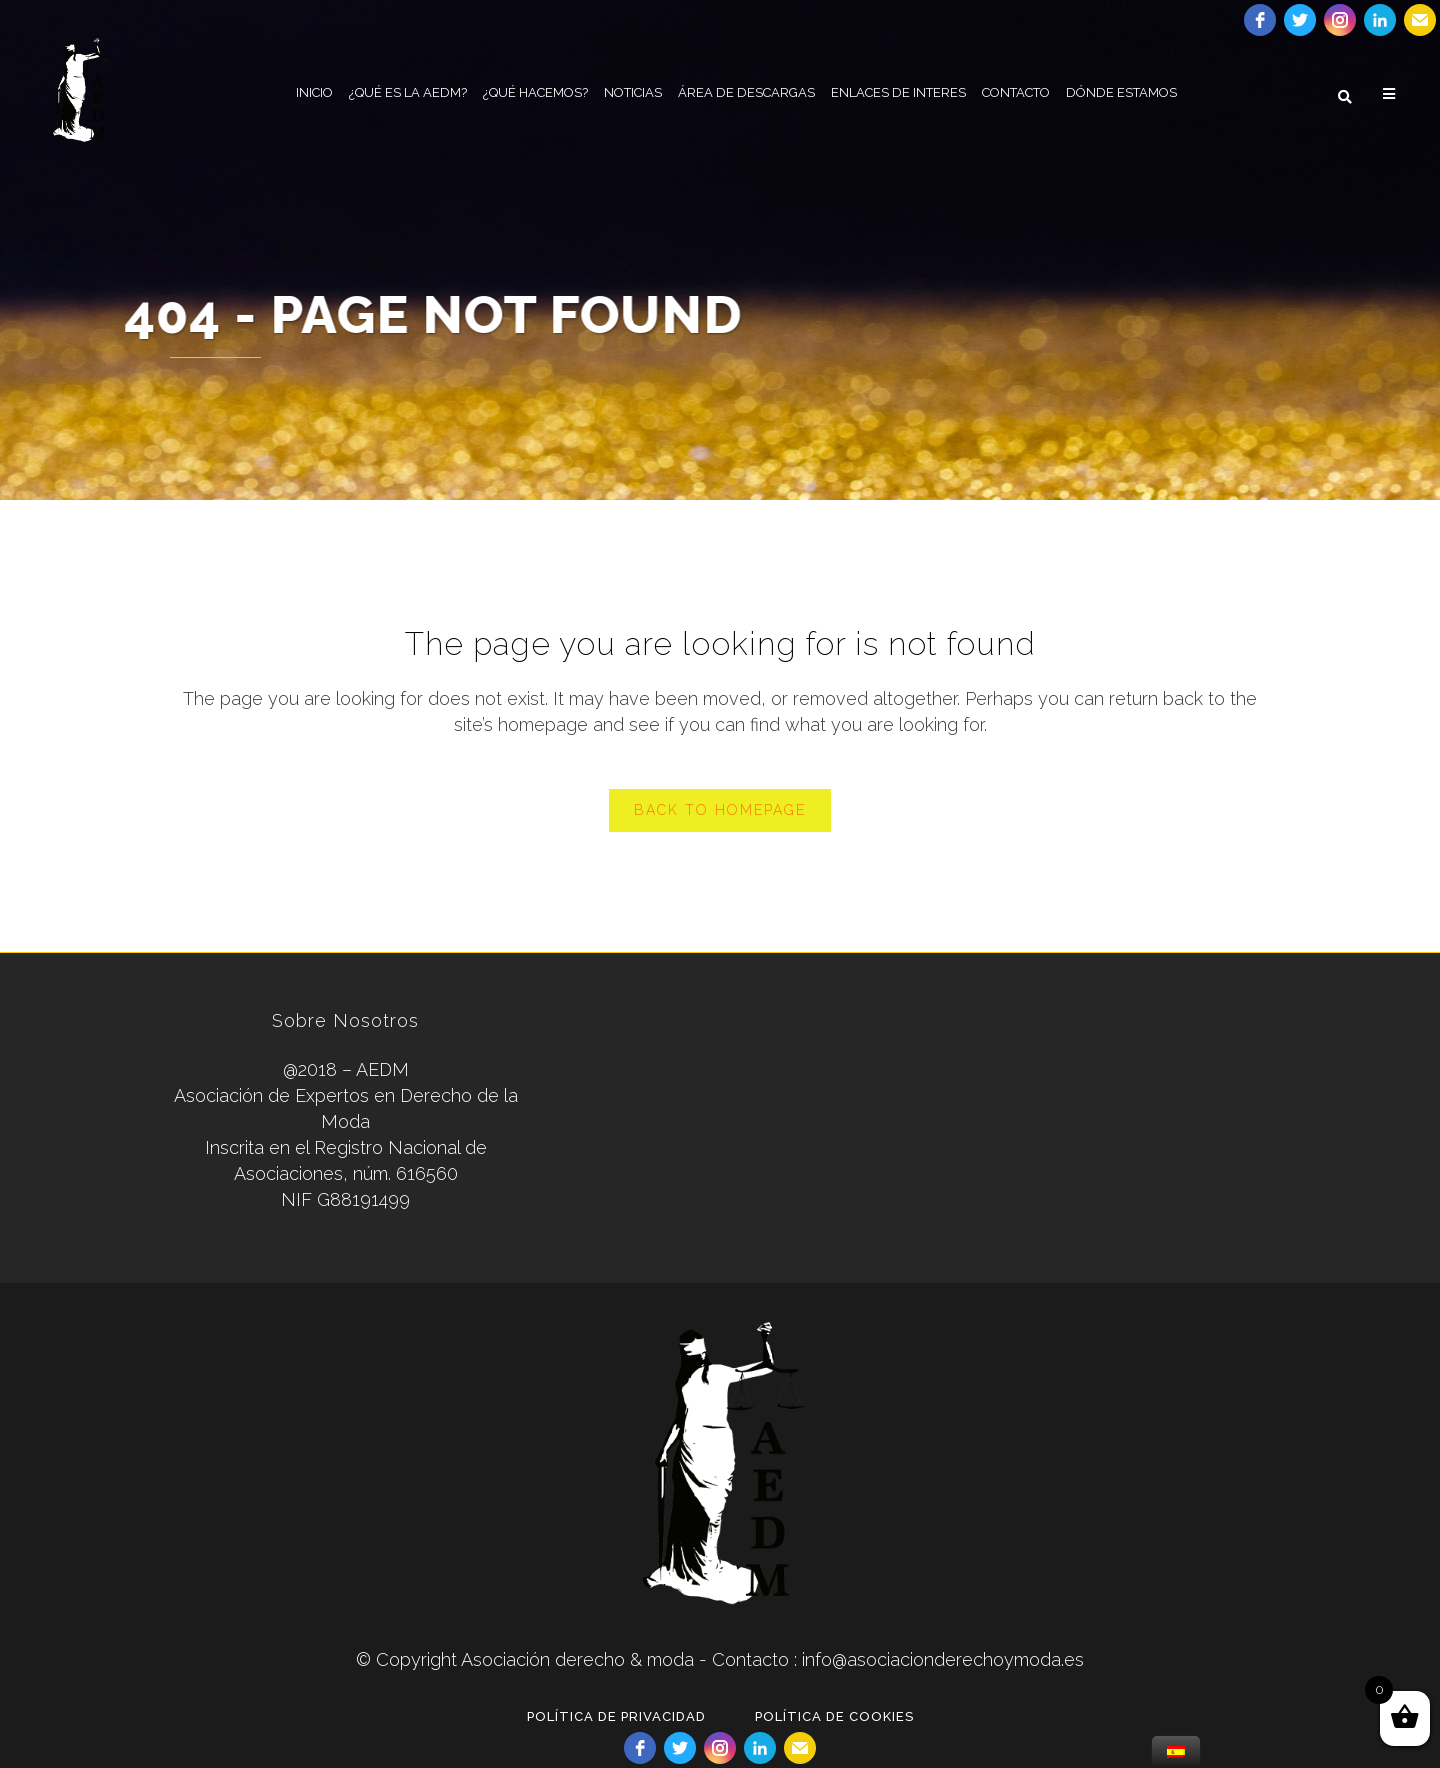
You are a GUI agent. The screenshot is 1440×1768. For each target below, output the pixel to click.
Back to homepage (720, 810)
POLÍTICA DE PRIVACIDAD (616, 1716)
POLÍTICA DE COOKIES (834, 1716)
